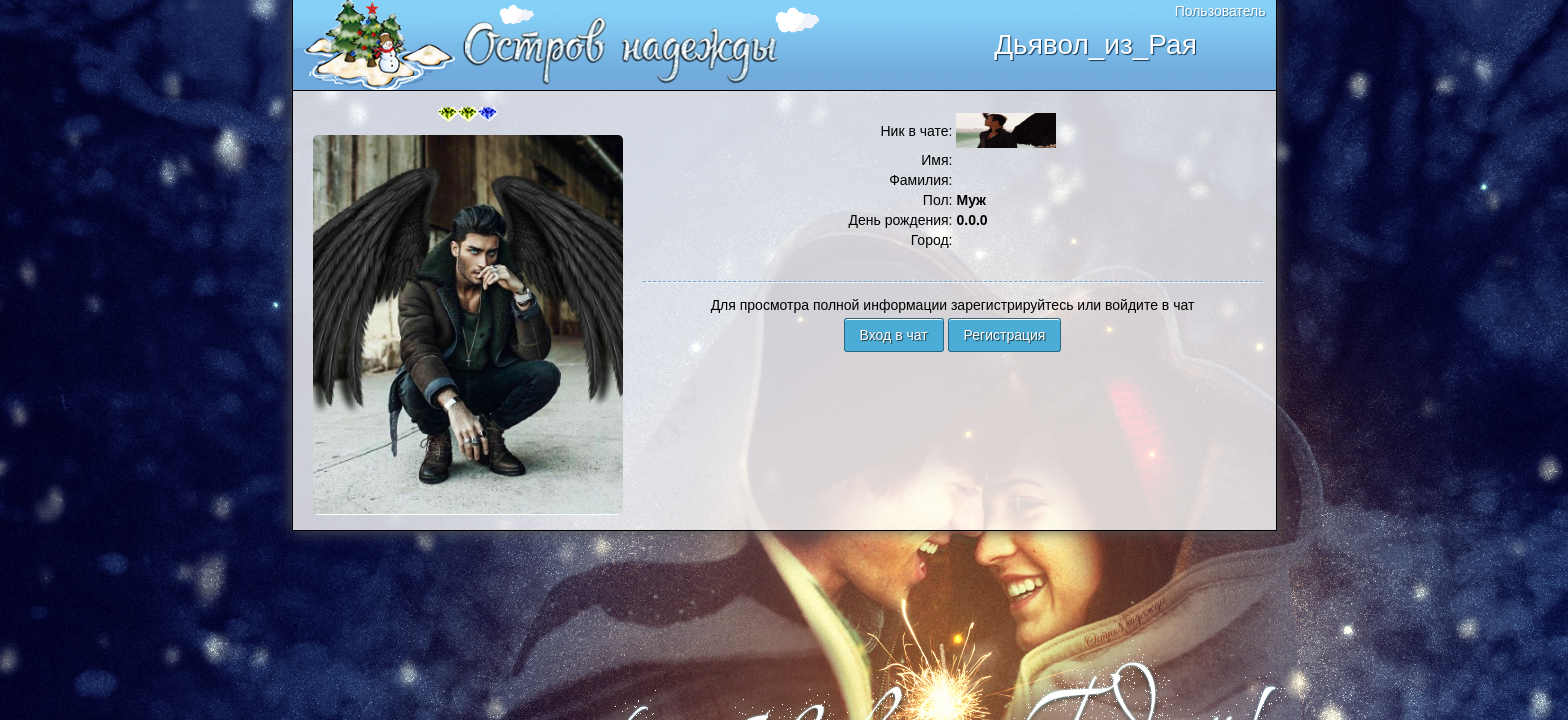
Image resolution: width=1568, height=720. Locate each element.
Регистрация (1005, 335)
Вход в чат (894, 335)
